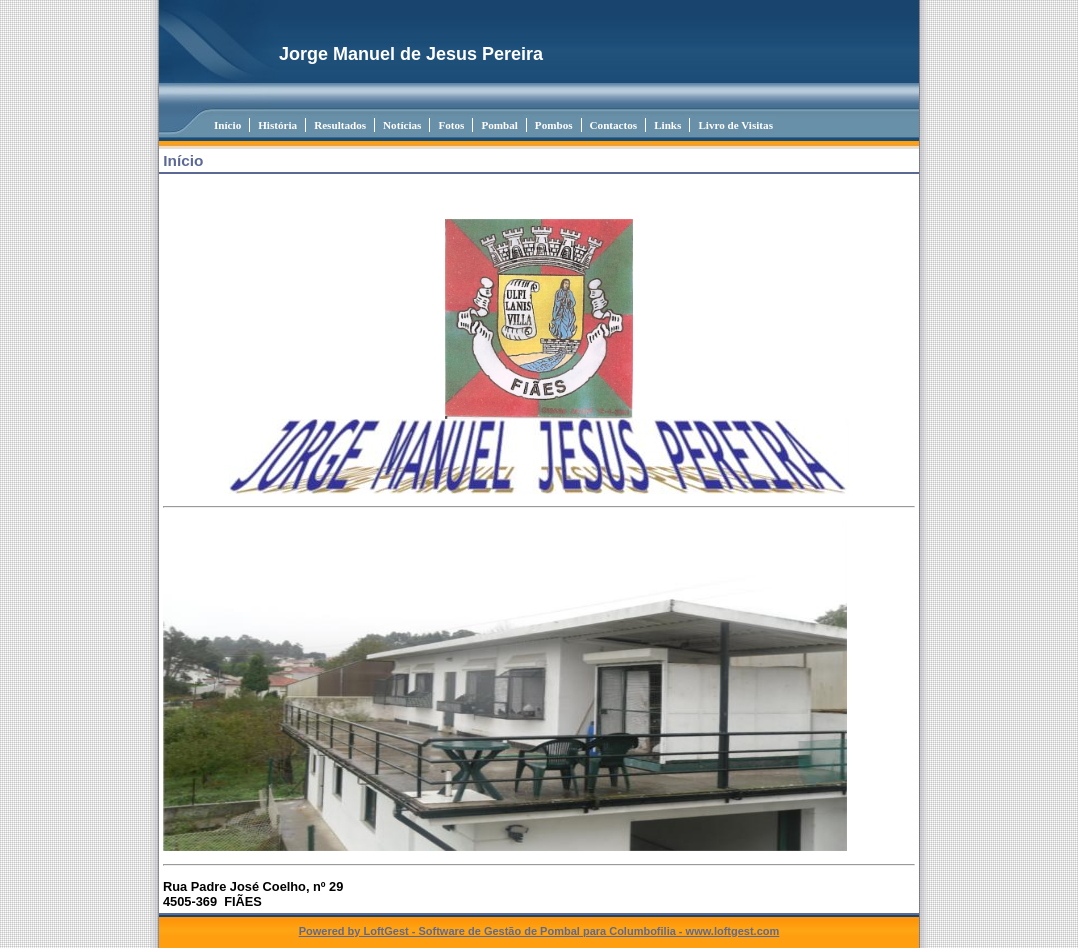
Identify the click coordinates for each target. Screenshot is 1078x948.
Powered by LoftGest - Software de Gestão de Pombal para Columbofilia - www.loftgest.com (539, 931)
